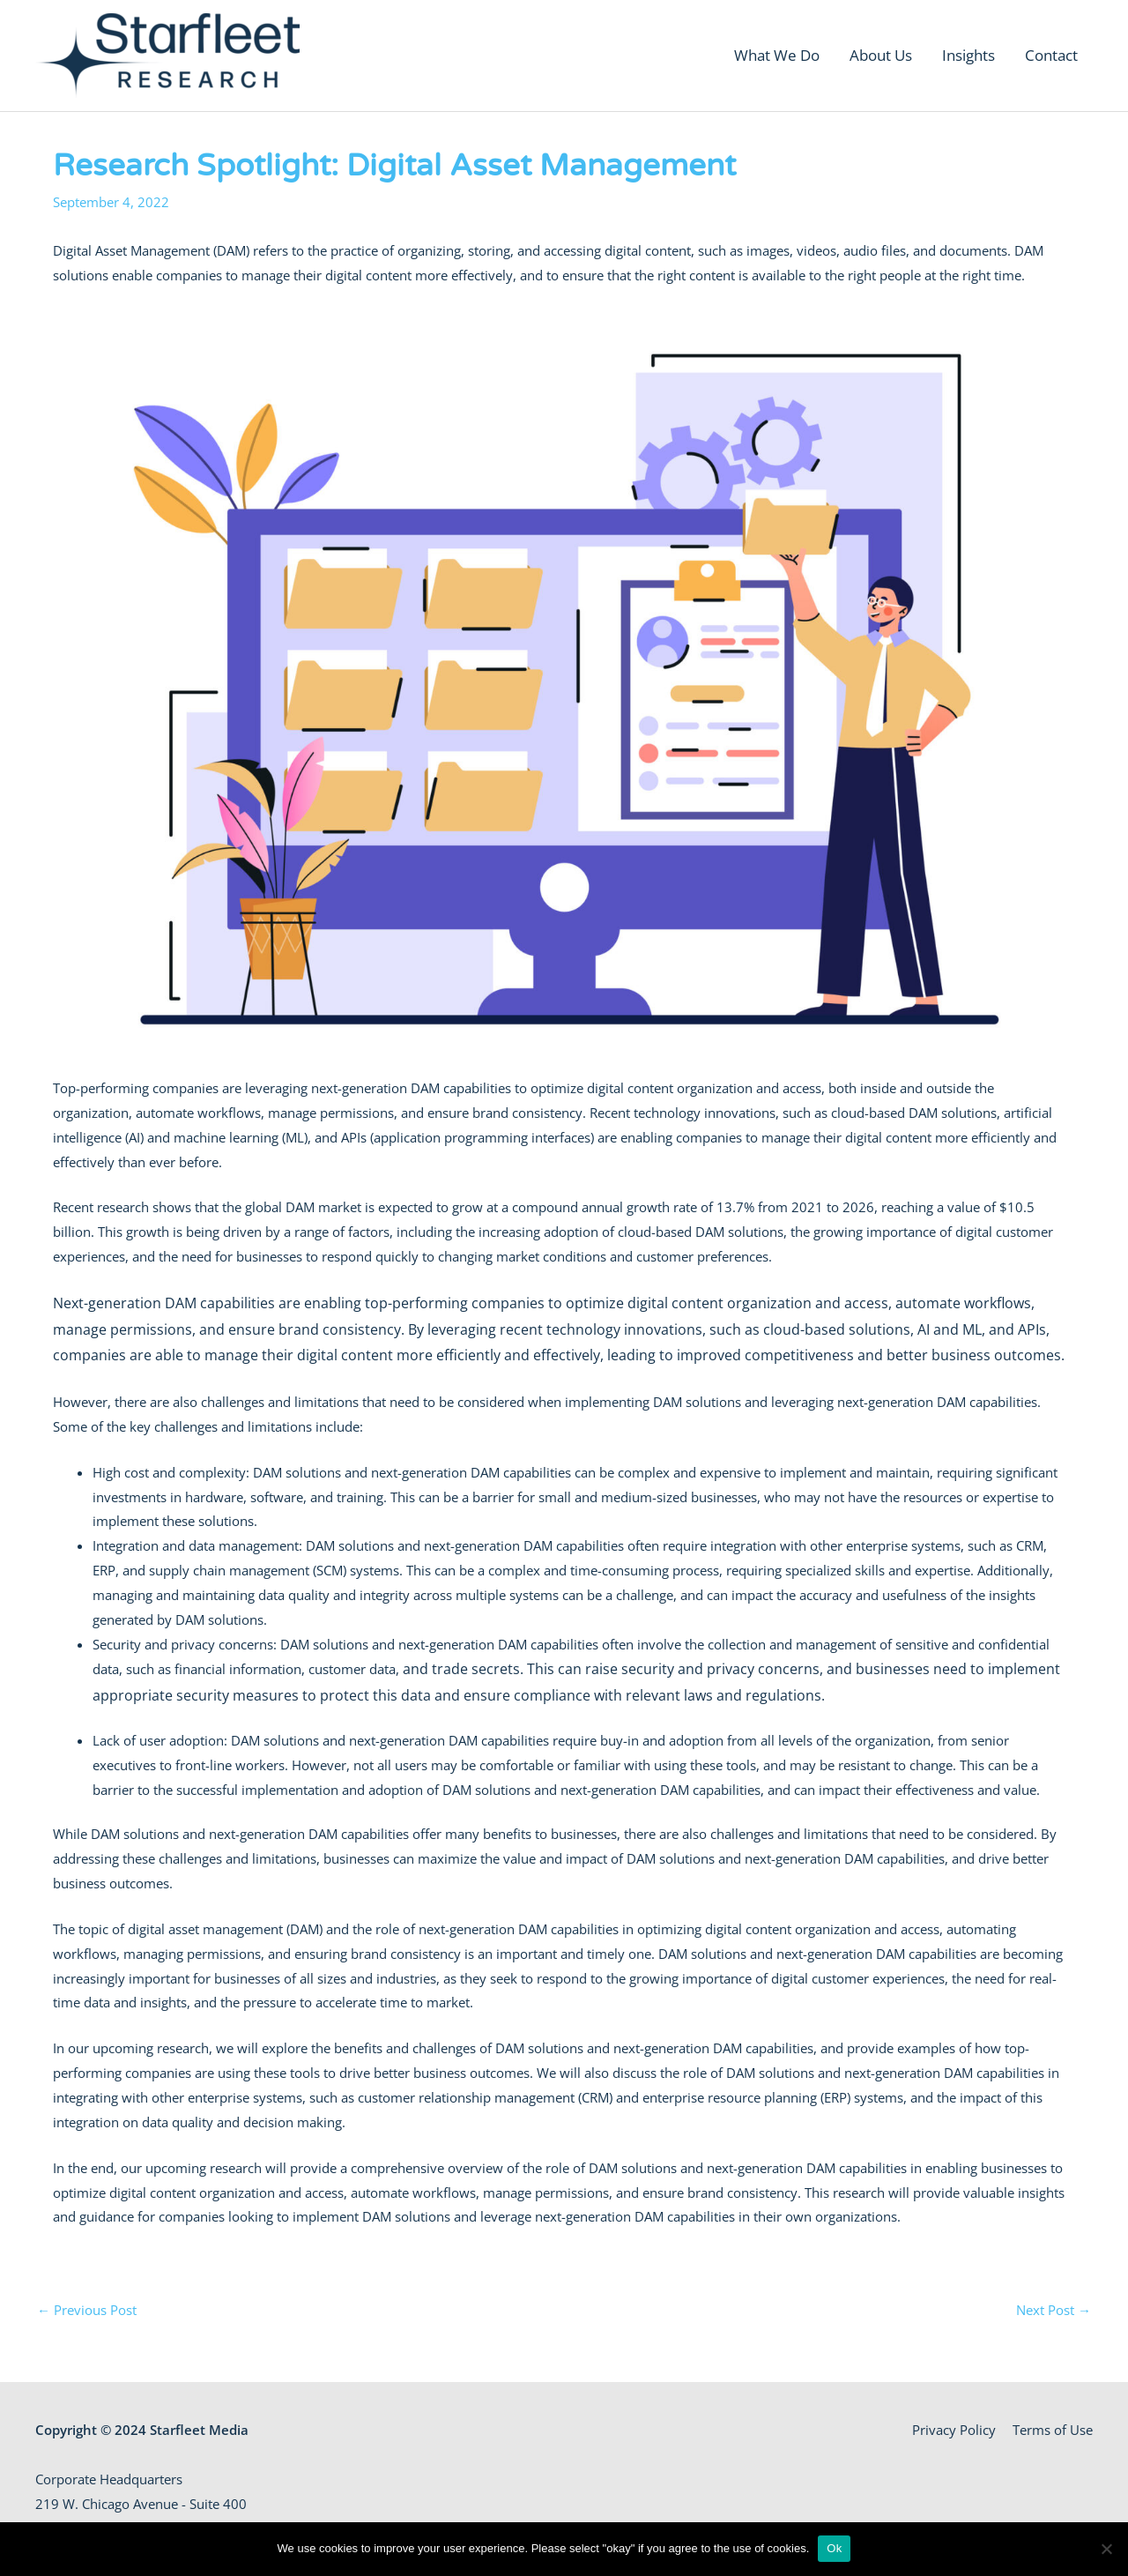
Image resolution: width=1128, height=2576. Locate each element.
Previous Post (87, 2310)
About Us (881, 55)
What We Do (777, 55)
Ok (834, 2548)
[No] (1106, 2548)
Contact (1051, 55)
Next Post (1053, 2310)
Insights (968, 55)
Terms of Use (1053, 2429)
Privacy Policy (954, 2429)
